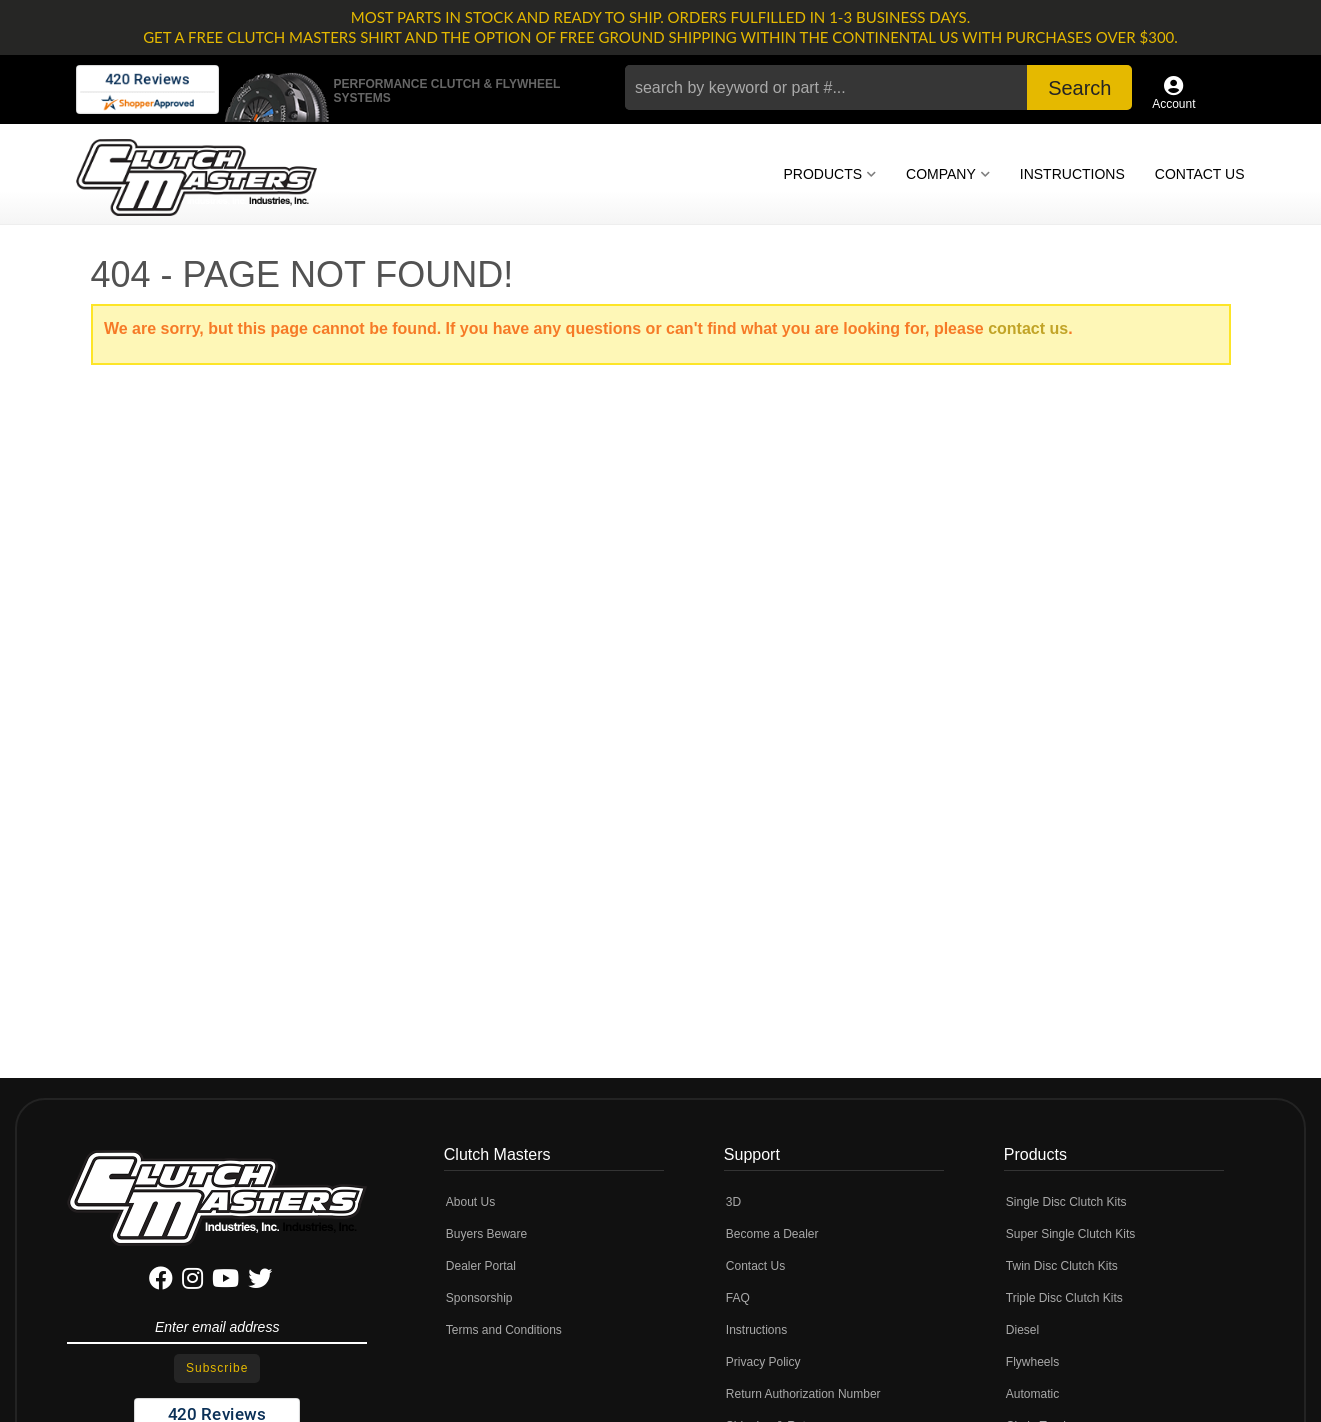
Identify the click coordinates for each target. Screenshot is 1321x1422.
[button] (878, 87)
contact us (1028, 328)
